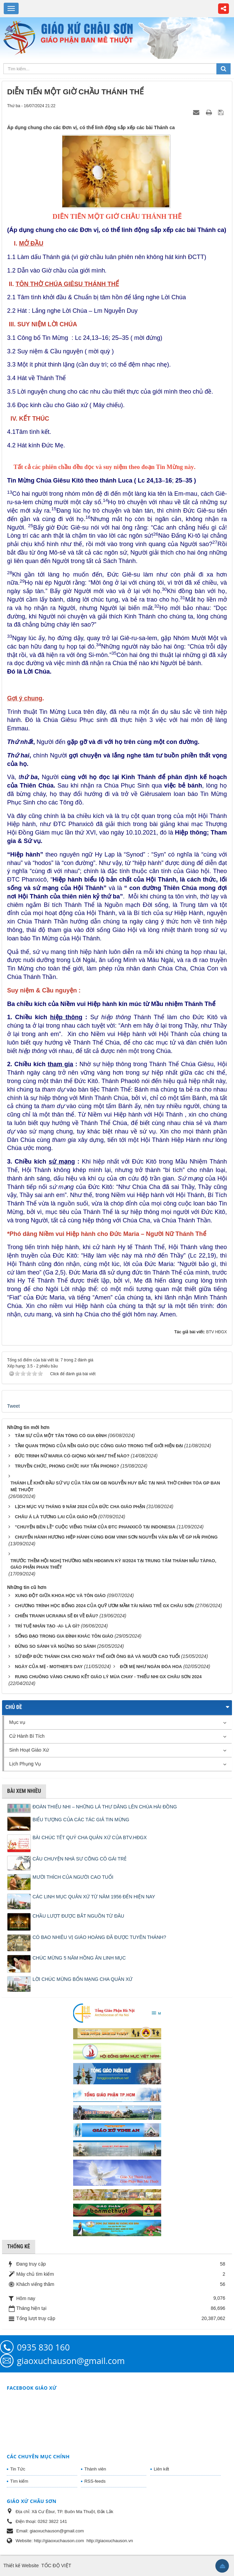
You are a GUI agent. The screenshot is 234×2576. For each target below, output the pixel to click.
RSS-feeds (95, 2481)
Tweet (13, 1406)
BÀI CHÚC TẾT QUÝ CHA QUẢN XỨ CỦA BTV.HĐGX (90, 1837)
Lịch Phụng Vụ (25, 1763)
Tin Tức (17, 2469)
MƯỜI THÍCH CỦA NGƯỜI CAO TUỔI (73, 1877)
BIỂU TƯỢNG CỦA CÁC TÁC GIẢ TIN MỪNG (81, 1819)
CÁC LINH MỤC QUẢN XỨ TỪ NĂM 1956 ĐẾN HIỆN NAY (94, 1896)
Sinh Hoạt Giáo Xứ (29, 1750)
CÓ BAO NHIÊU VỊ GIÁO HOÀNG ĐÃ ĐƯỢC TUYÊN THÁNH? (99, 1937)
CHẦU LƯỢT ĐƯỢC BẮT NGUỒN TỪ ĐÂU (78, 1916)
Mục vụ (17, 1722)
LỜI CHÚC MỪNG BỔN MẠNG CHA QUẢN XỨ (82, 1979)
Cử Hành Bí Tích (26, 1736)
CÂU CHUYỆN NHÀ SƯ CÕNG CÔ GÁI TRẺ (80, 1858)
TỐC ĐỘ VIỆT (56, 2565)
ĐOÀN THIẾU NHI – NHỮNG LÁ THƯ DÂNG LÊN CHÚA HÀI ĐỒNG (105, 1806)
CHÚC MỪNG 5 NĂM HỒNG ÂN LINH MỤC (79, 1958)
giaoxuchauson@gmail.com (71, 2360)
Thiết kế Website (21, 2565)
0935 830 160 (43, 2347)
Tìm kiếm (19, 2481)
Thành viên (95, 2469)
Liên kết (161, 2469)
